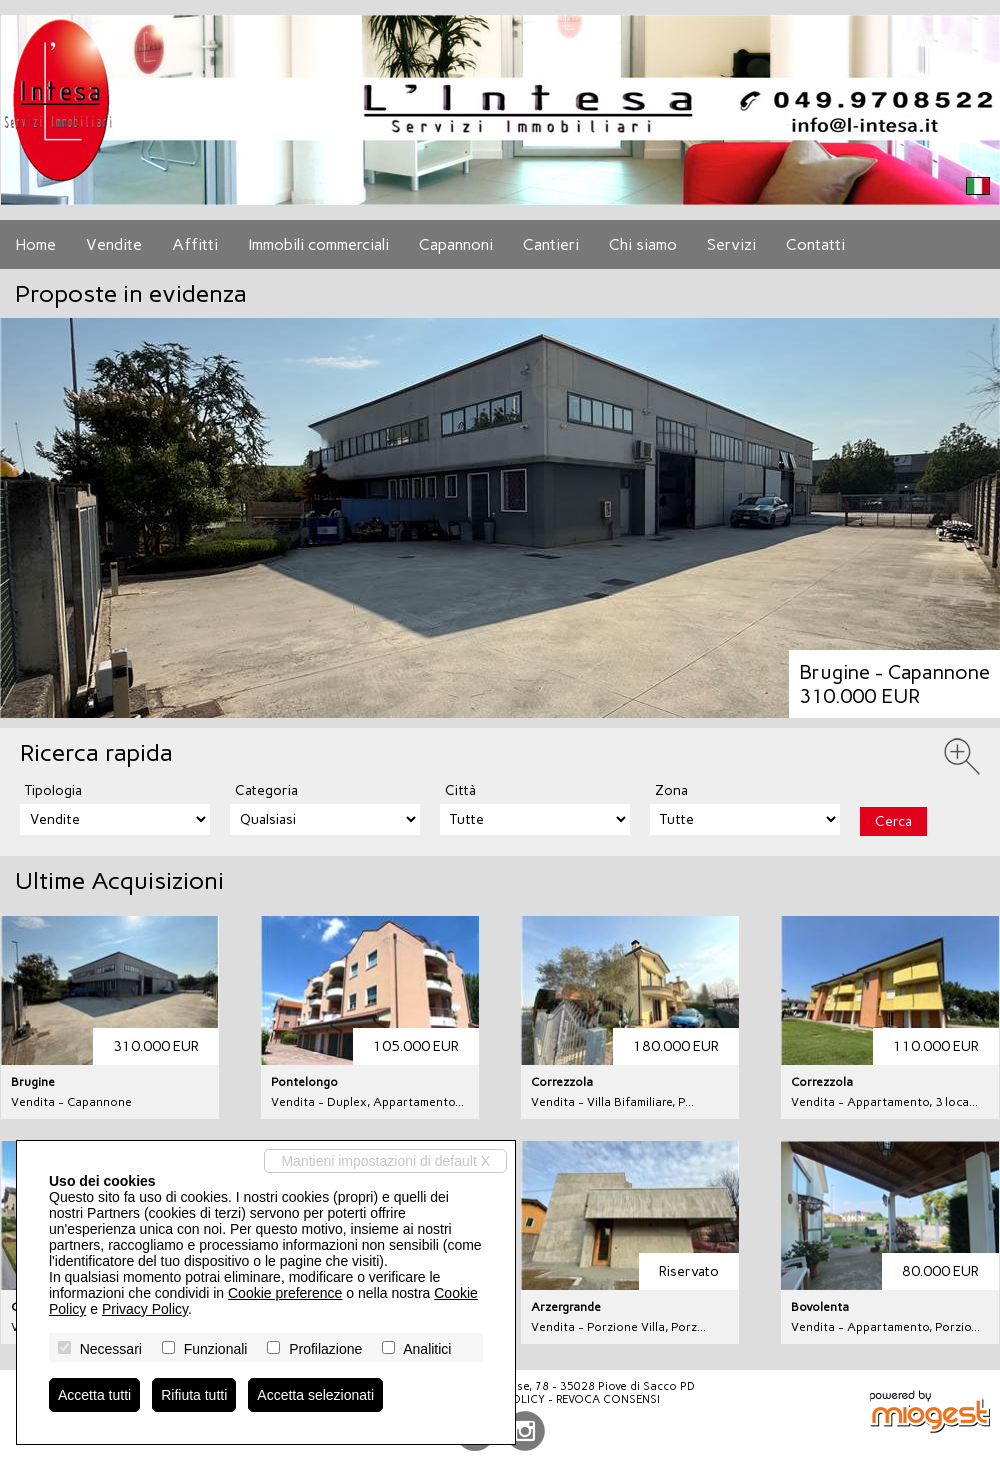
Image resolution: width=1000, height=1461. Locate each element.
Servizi (731, 244)
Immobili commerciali (318, 244)
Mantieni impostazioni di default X (385, 1161)
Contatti (815, 244)
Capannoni (456, 244)
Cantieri (551, 244)
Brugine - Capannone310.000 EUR (894, 684)
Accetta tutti (94, 1395)
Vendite (114, 244)
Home (35, 244)
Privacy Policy (145, 1309)
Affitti (195, 244)
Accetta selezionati (315, 1395)
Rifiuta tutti (194, 1395)
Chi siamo (643, 244)
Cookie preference (285, 1293)
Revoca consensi (608, 1399)
